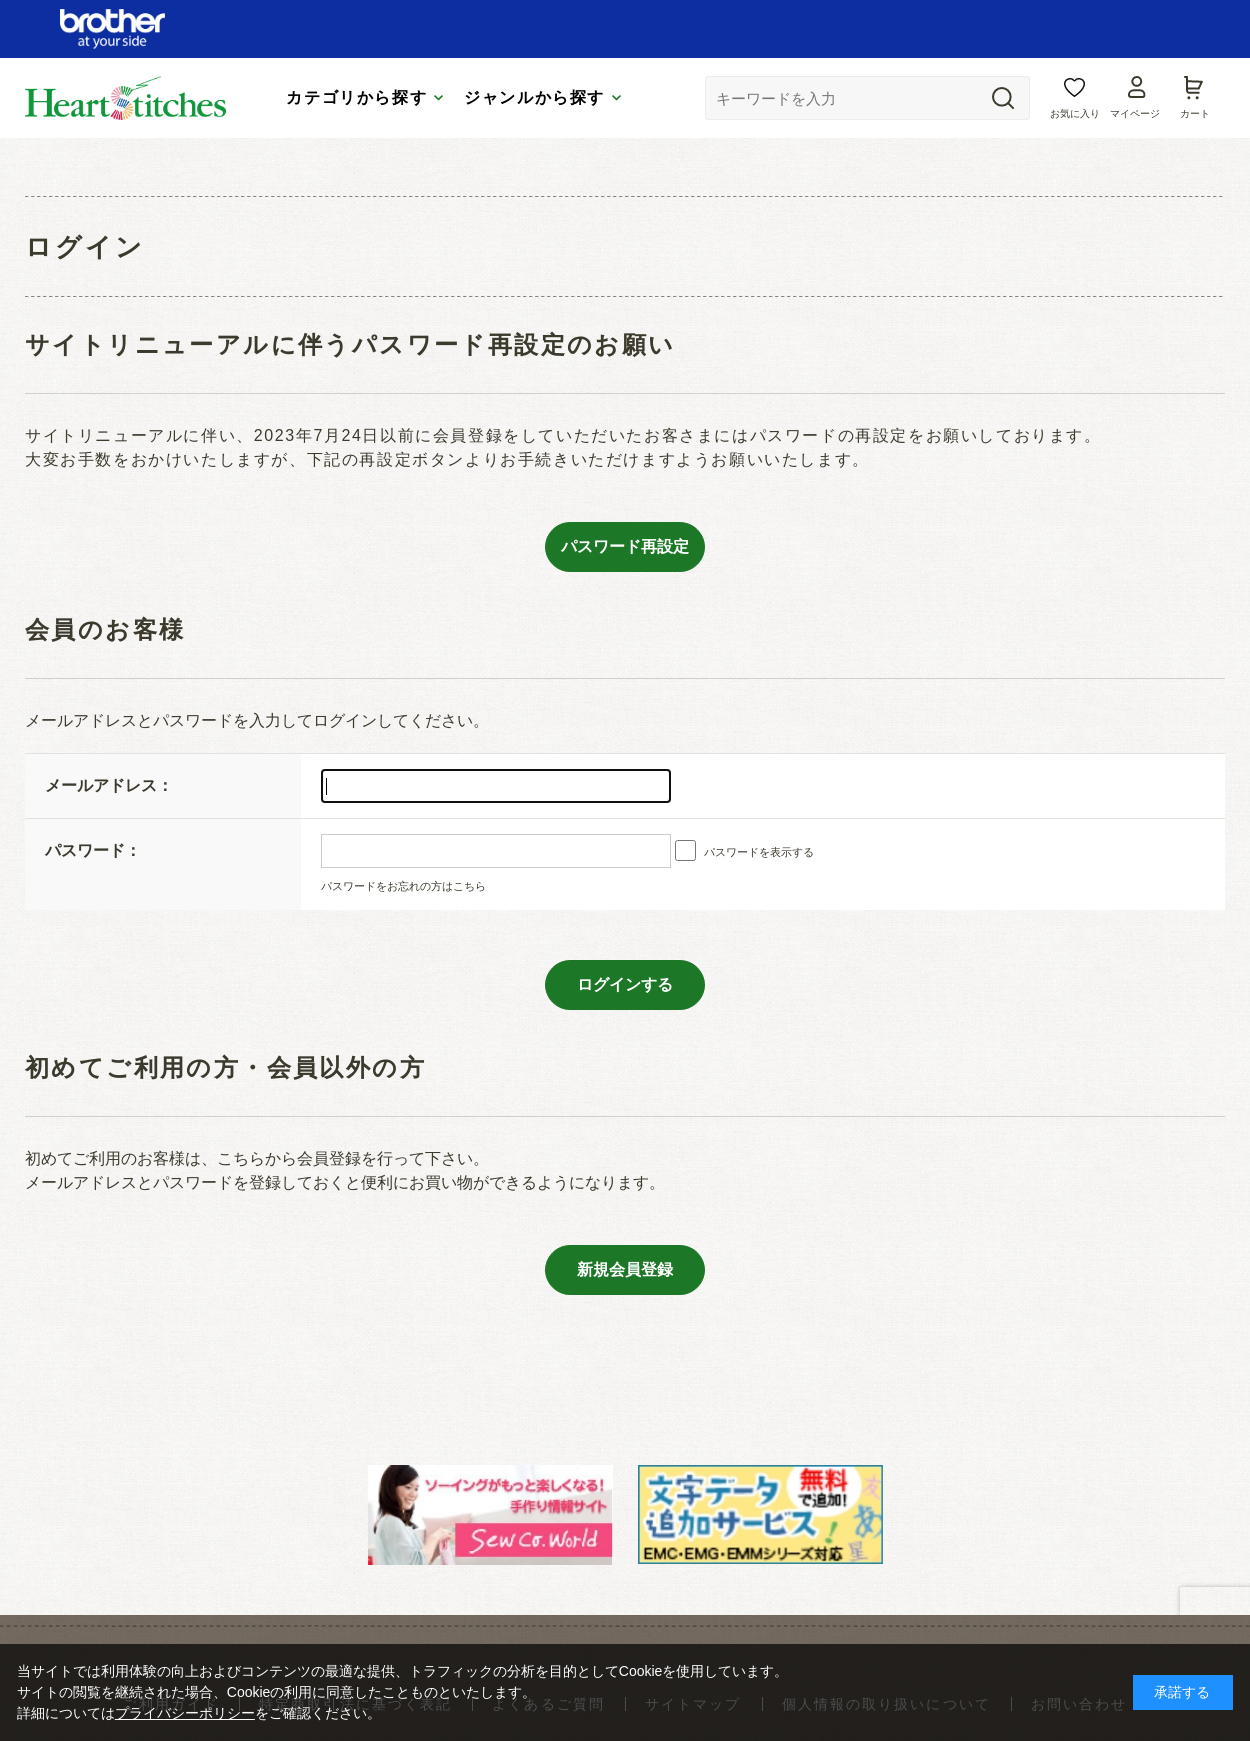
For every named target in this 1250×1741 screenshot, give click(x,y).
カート (1195, 113)
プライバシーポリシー (185, 1713)
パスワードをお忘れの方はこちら (403, 886)
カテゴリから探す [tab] (356, 97)
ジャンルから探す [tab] (534, 97)
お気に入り (1075, 113)
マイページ (1135, 113)
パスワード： (93, 850)
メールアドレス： (109, 785)
